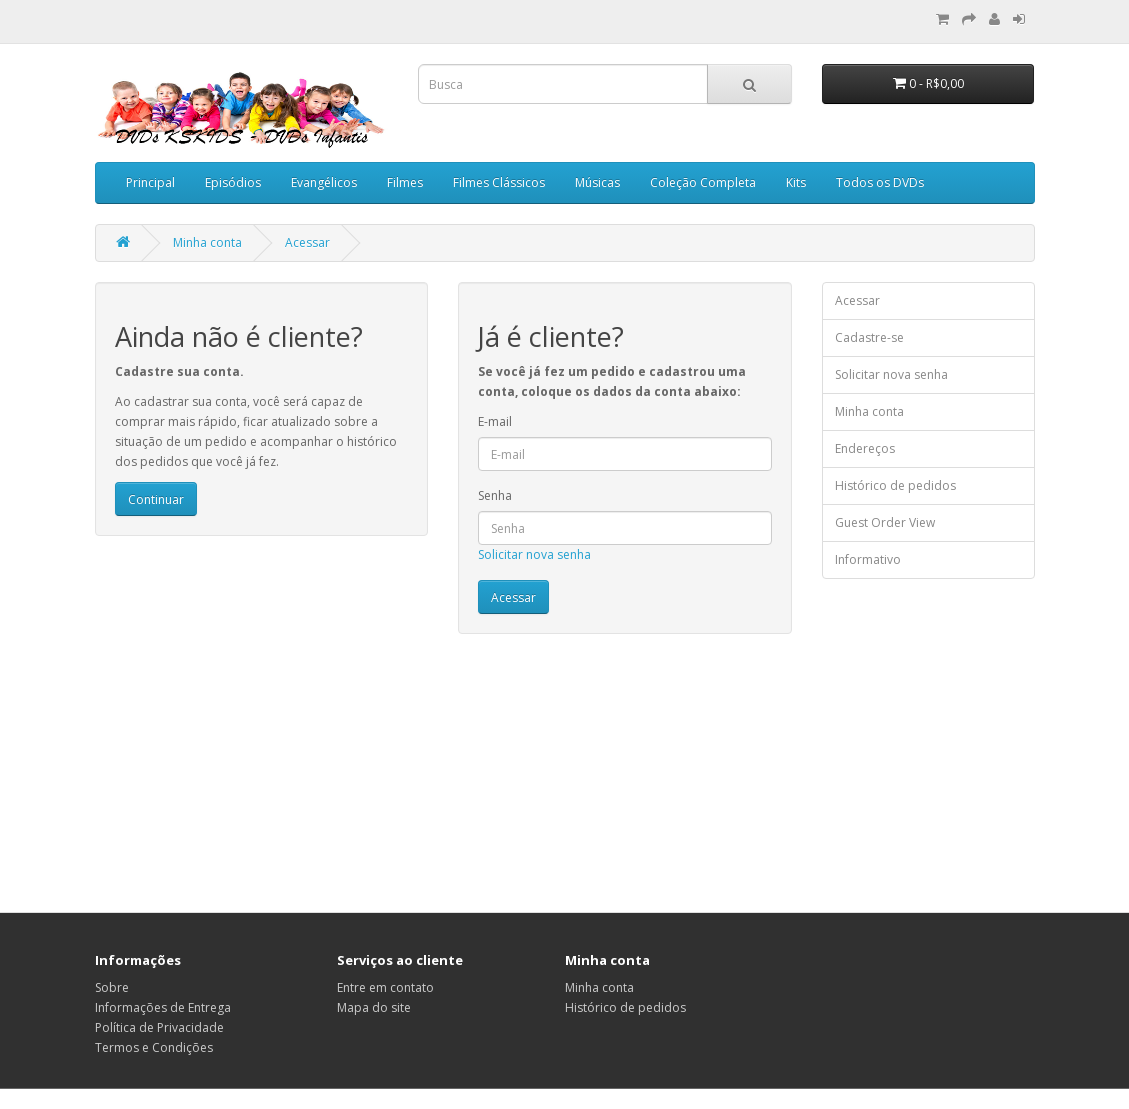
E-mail (495, 421)
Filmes (405, 182)
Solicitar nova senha (534, 554)
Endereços (865, 448)
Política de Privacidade (159, 1027)
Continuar (156, 499)
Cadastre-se (869, 337)
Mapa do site (374, 1007)
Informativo (868, 559)
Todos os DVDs (880, 182)
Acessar (307, 242)
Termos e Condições (154, 1047)
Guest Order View (885, 522)
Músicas (597, 182)
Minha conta (207, 242)
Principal (150, 182)
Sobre (112, 987)
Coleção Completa (703, 182)
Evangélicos (324, 182)
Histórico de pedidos (895, 485)
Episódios (233, 182)
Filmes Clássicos (499, 182)
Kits (796, 182)
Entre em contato (385, 987)
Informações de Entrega (163, 1007)
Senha (495, 495)
